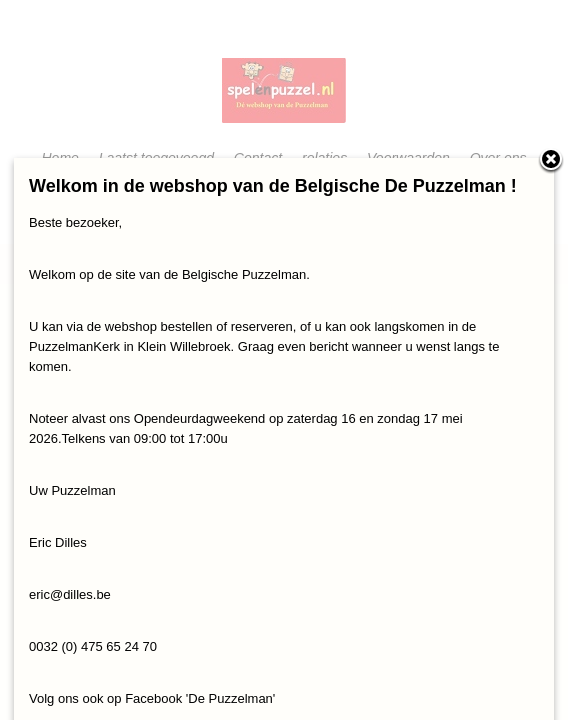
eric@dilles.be (70, 594)
